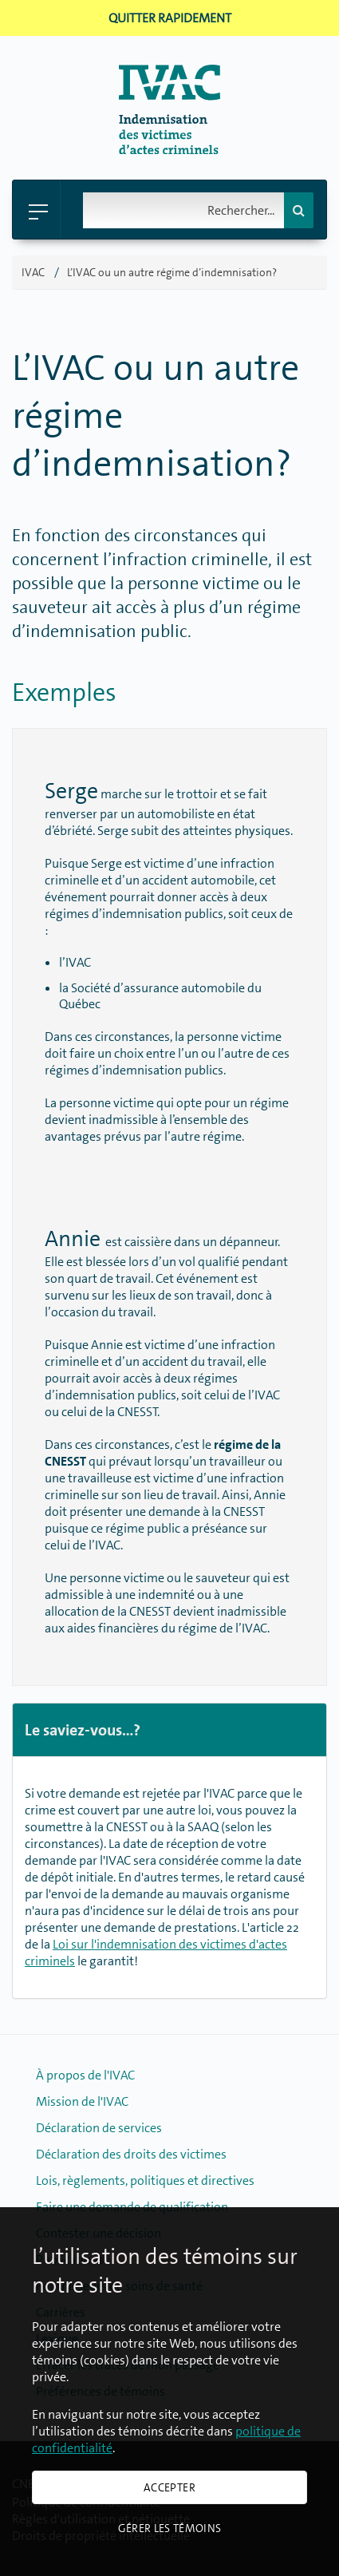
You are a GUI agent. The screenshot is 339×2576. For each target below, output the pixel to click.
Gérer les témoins (170, 2528)
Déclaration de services (99, 2127)
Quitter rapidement (169, 18)
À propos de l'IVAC (85, 2075)
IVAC (33, 272)
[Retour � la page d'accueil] (169, 149)
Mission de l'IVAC (82, 2101)
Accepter (169, 2487)
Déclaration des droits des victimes (131, 2154)
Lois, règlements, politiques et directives (145, 2180)
